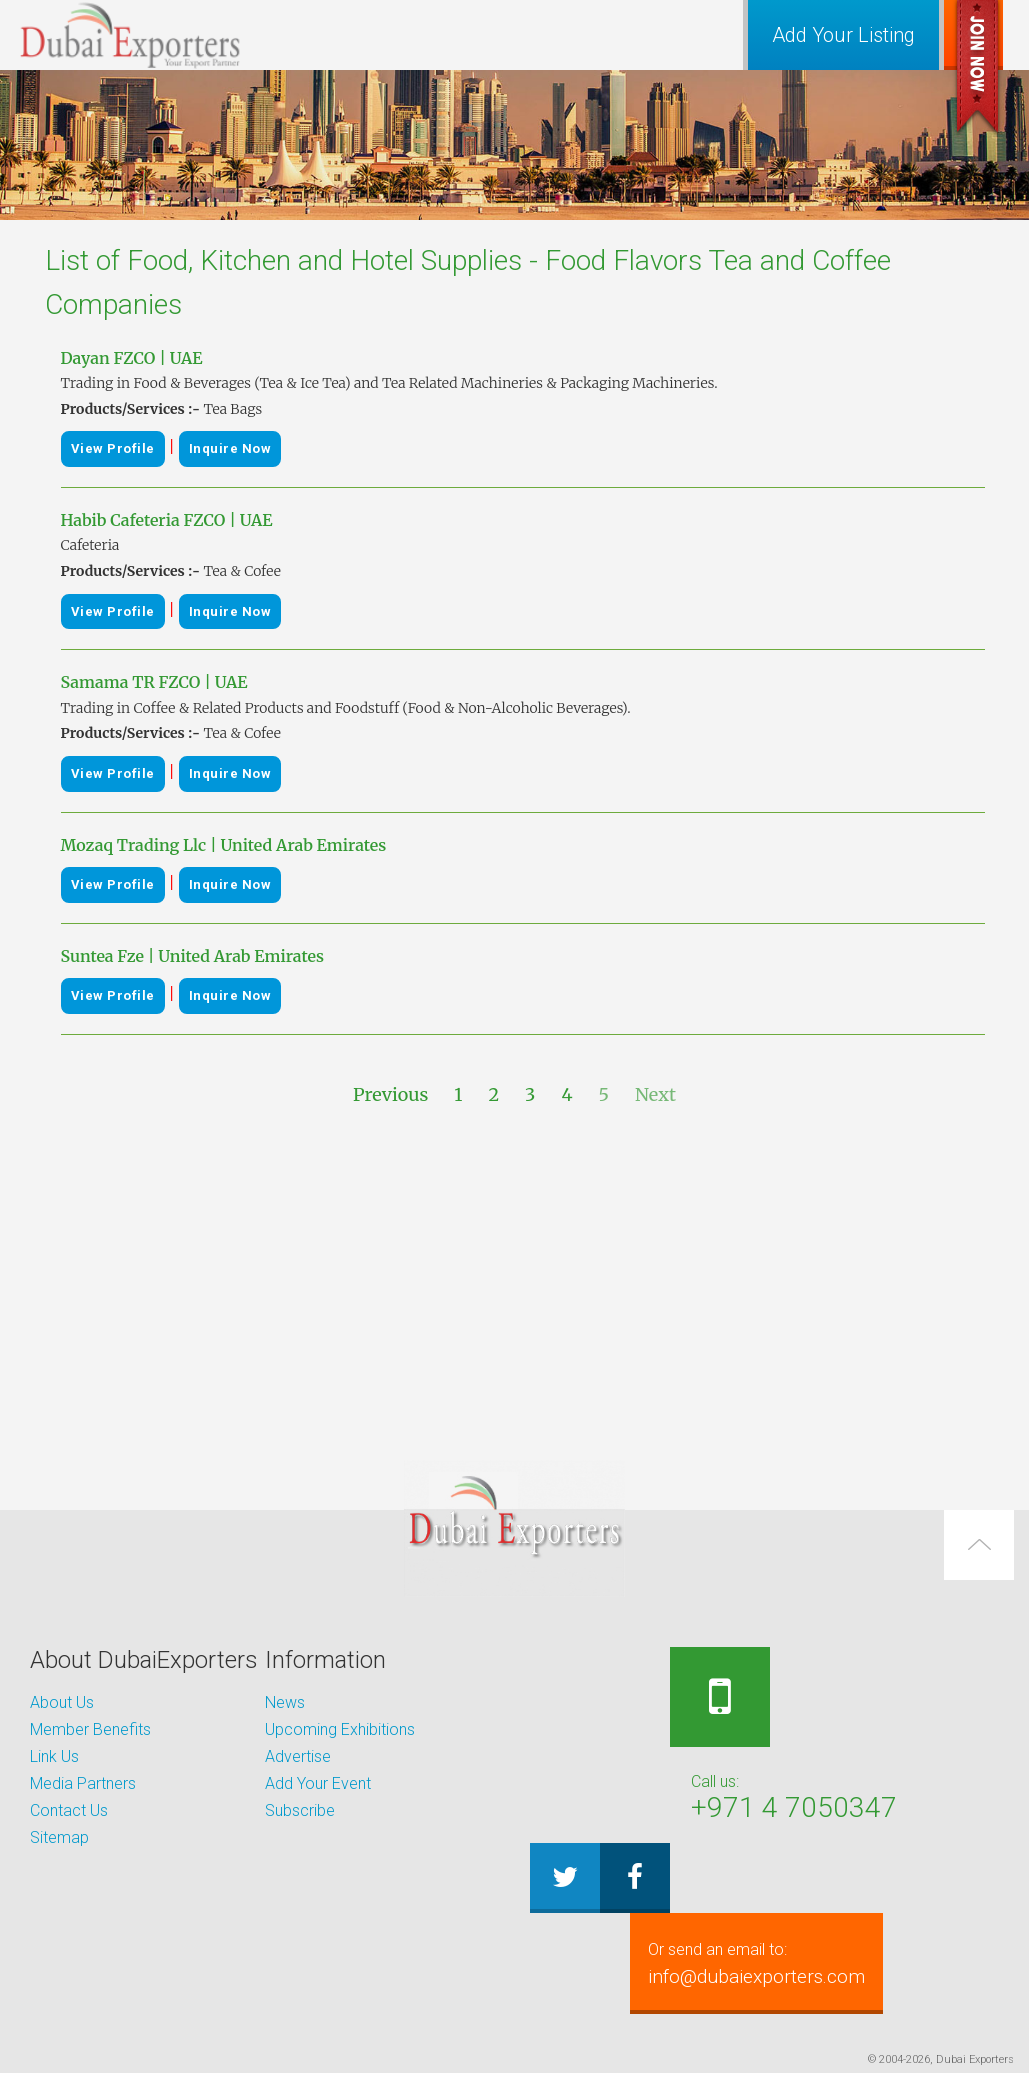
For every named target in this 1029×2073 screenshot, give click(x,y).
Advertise (298, 1756)
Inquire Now (230, 448)
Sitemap (59, 1837)
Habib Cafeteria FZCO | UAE (167, 520)
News (285, 1702)
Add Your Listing (843, 35)
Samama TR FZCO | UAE (154, 682)
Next (655, 1094)
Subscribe (300, 1810)
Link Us (54, 1756)
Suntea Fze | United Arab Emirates (193, 956)
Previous (390, 1094)
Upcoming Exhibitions (340, 1729)
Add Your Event (318, 1783)
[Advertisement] (515, 1285)
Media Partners (83, 1783)
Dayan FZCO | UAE (132, 358)
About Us (62, 1702)
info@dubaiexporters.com (773, 1963)
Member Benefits (90, 1729)
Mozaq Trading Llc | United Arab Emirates (224, 845)
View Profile (113, 448)
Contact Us (69, 1810)
